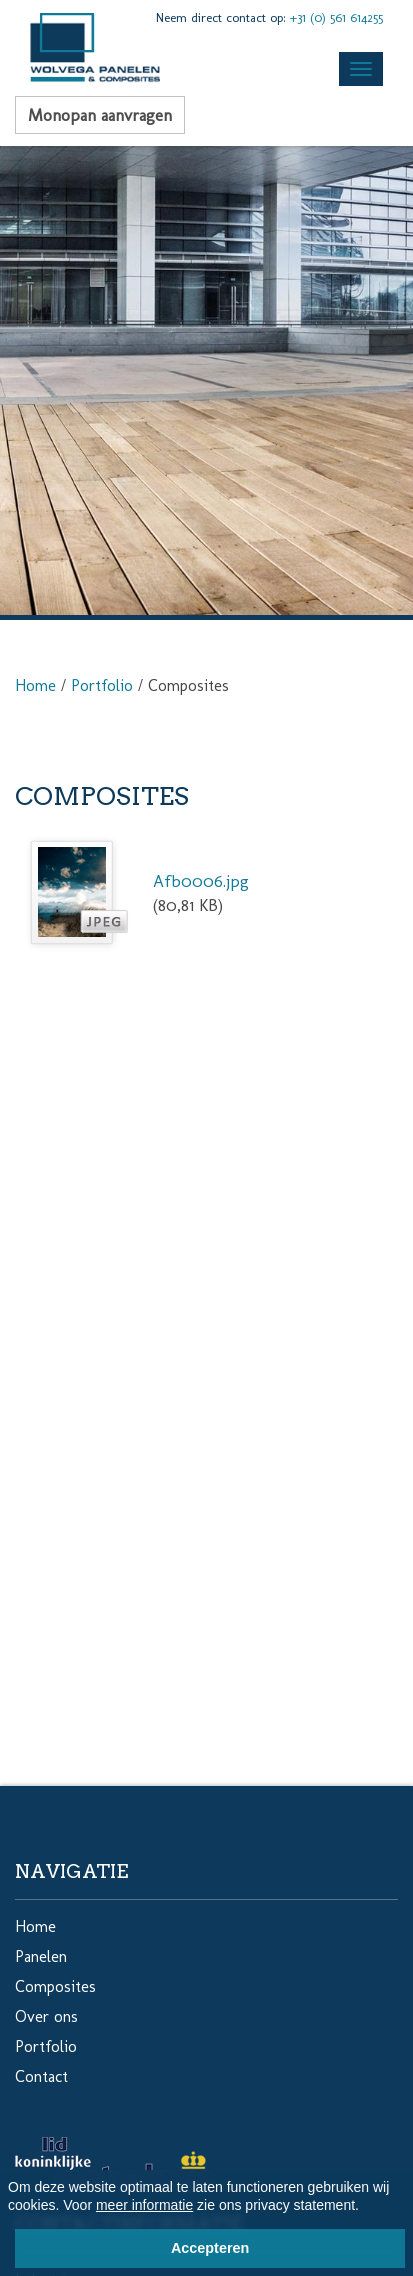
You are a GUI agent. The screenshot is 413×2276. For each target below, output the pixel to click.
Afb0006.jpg (201, 881)
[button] (366, 2208)
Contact (41, 2076)
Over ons (46, 2016)
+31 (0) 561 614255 (336, 17)
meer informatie (144, 2205)
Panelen (41, 1956)
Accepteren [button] (210, 2248)
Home (35, 685)
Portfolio (102, 685)
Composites (55, 1986)
